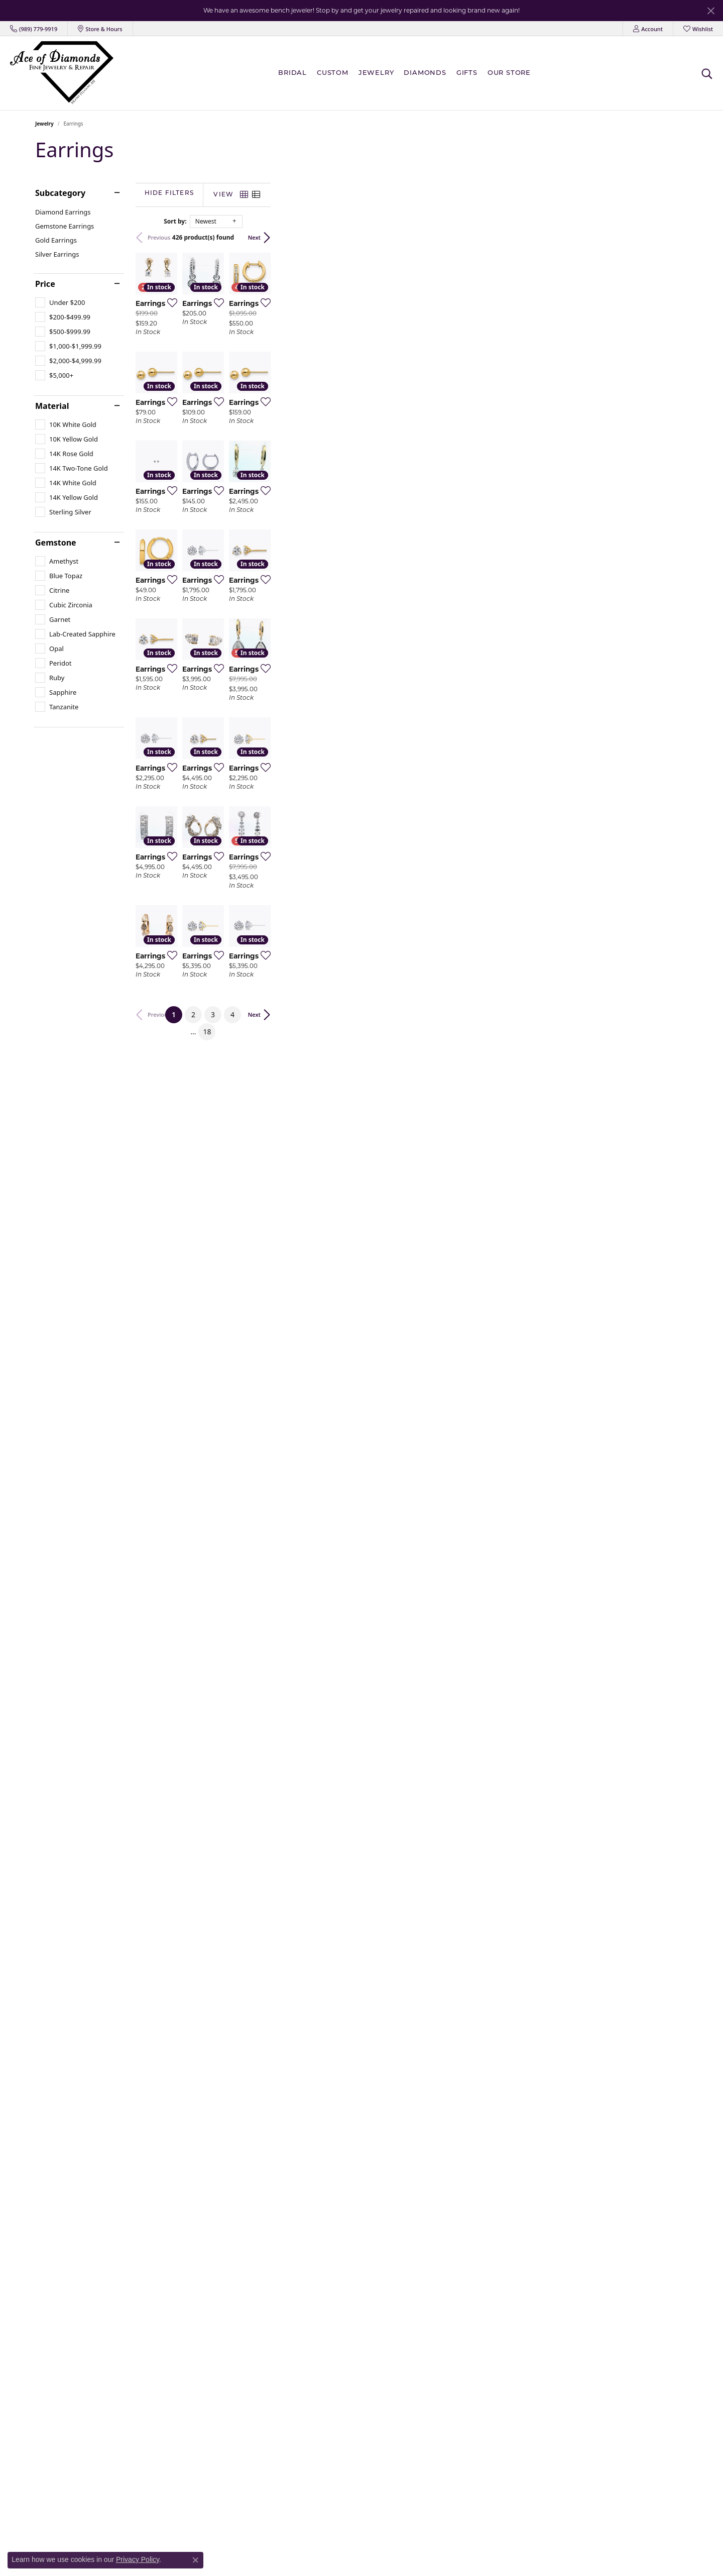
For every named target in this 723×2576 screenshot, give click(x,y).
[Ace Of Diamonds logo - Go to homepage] (61, 73)
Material (52, 406)
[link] (33, 28)
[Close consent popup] (195, 2560)
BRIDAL (292, 73)
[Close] (710, 11)
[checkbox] (60, 302)
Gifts (466, 73)
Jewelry (44, 123)
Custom (332, 73)
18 (453, 2097)
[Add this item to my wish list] (308, 442)
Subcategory (60, 193)
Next (671, 237)
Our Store (509, 73)
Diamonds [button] (425, 73)
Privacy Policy (137, 2559)
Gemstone (55, 543)
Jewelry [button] (376, 73)
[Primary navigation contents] (406, 73)
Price (45, 284)
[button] (648, 28)
